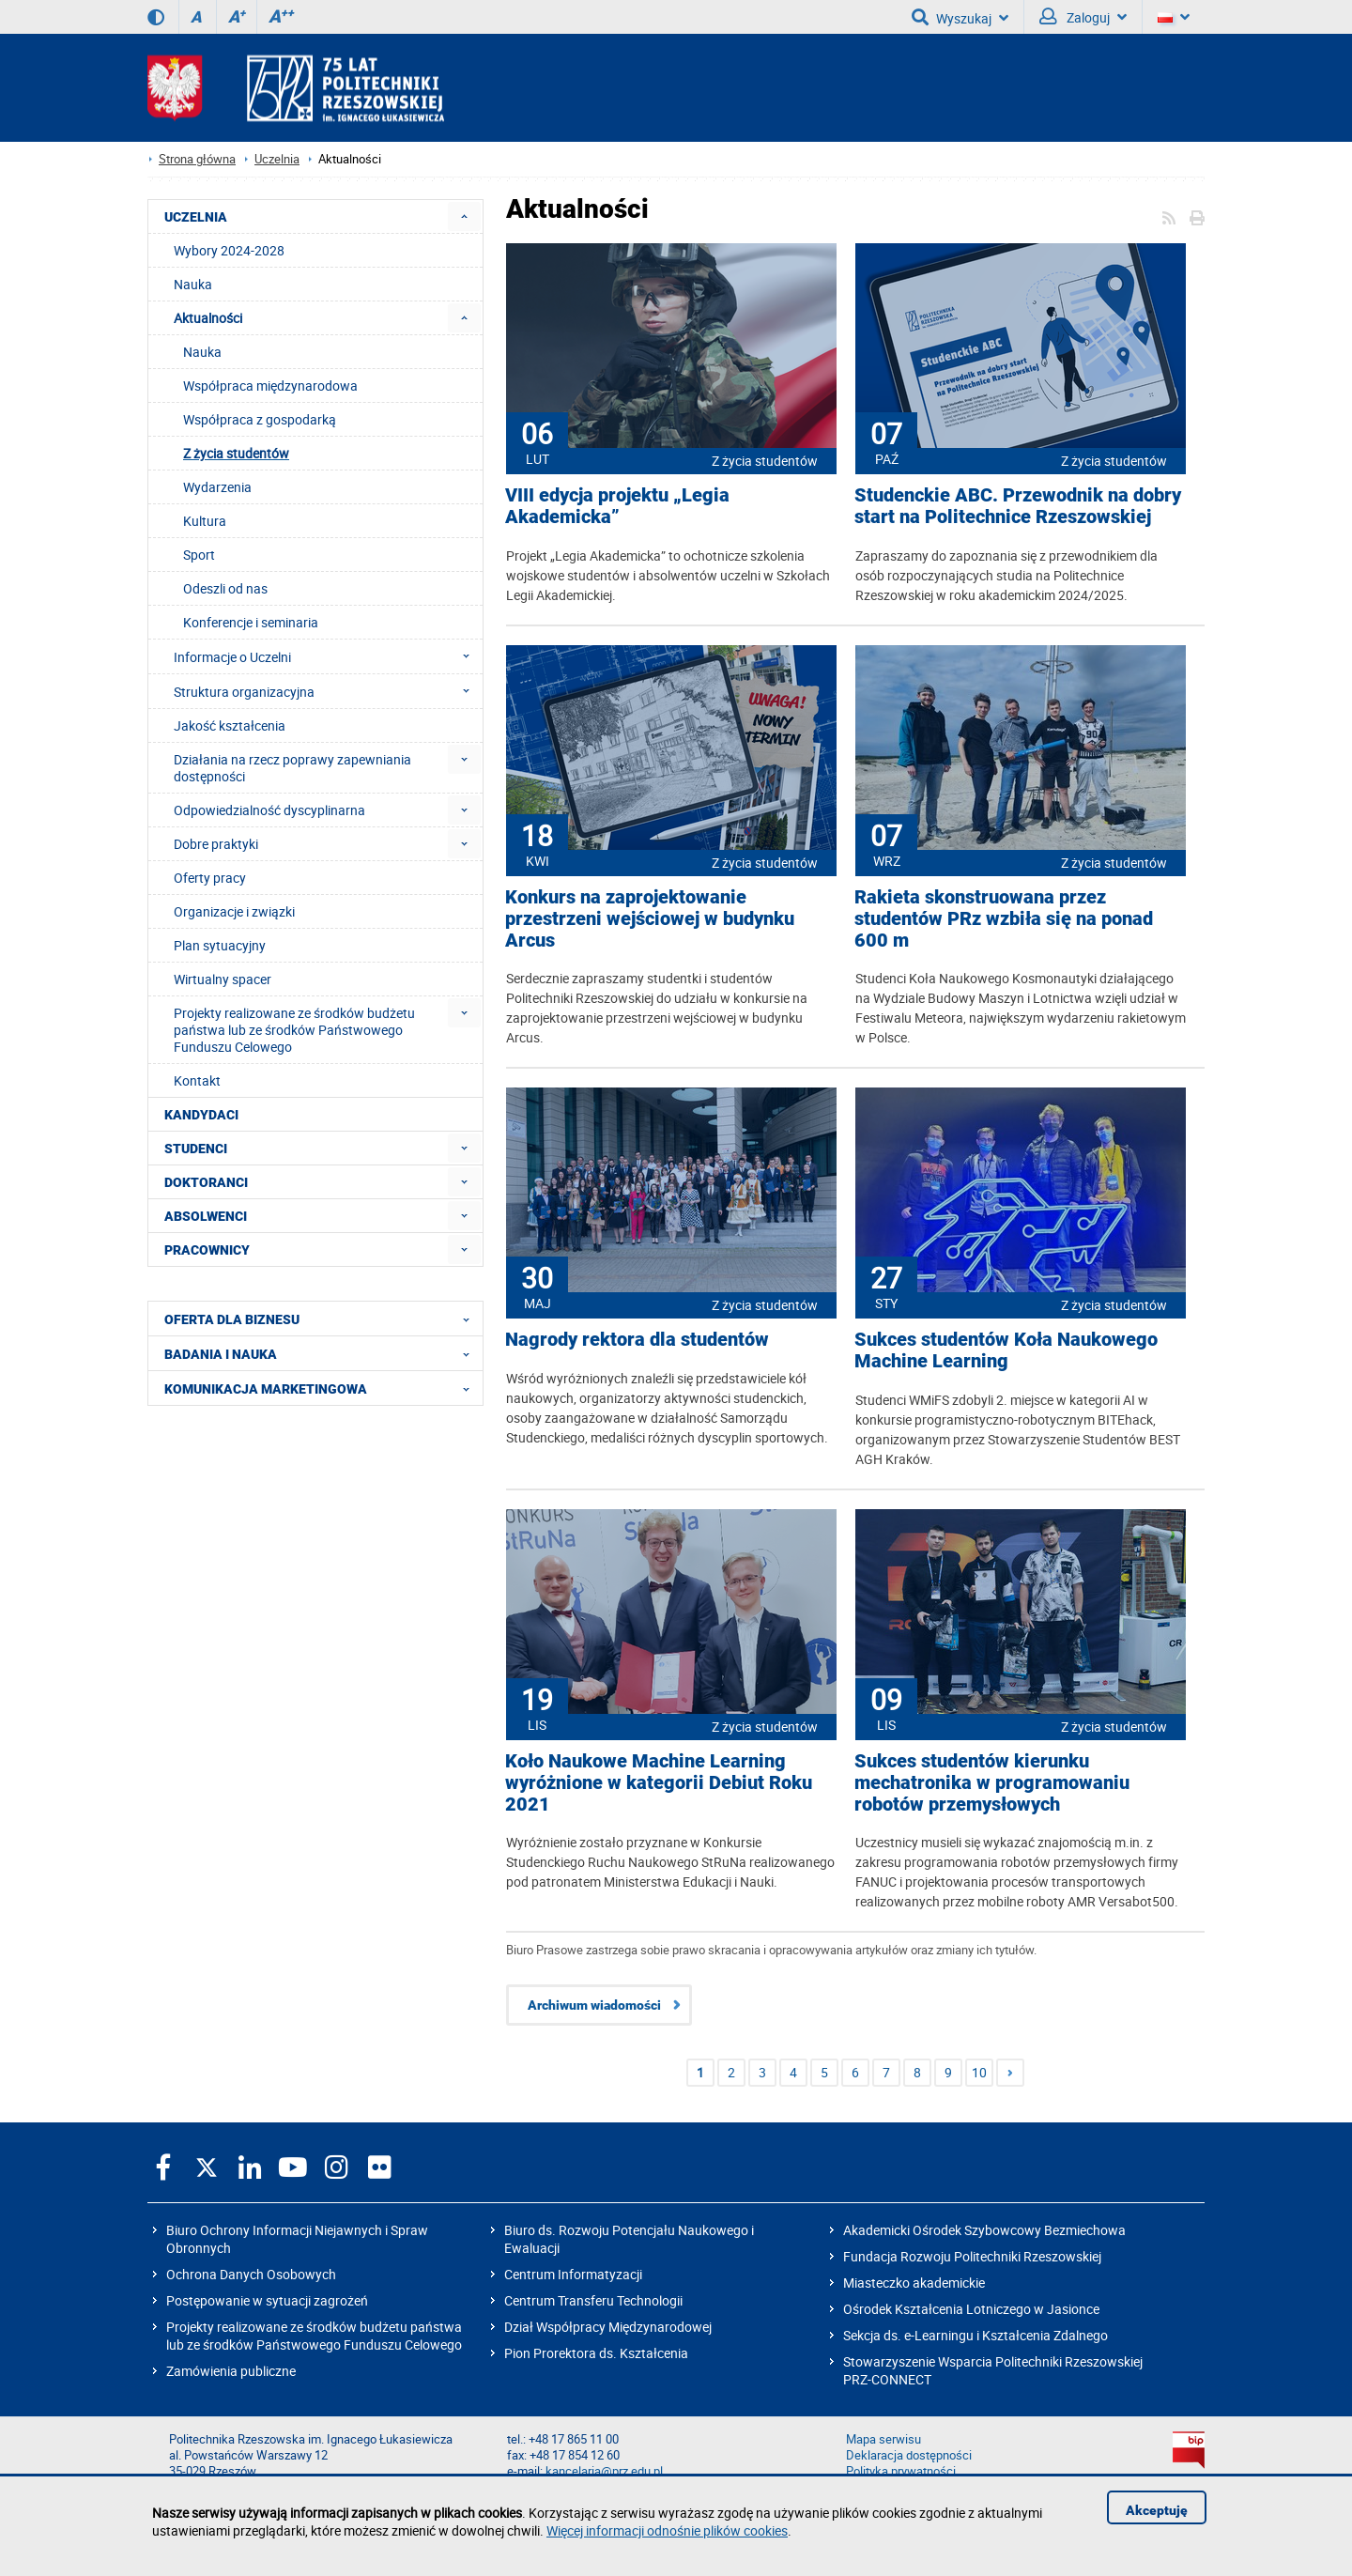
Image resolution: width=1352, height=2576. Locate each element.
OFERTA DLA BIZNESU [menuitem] (322, 1318)
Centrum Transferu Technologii (593, 2300)
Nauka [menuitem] (193, 284)
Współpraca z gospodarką (259, 419)
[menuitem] (464, 216)
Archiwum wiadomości (594, 2005)
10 (979, 2072)
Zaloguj (1083, 17)
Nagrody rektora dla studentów (637, 1339)
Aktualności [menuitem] (208, 318)
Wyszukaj (960, 17)
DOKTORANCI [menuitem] (206, 1182)
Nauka (202, 352)
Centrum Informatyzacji (573, 2274)
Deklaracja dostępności (909, 2455)
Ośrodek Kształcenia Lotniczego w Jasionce (971, 2309)
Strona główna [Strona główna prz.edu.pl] (197, 159)
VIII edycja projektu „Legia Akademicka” (617, 506)
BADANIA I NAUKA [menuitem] (322, 1353)
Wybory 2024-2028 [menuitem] (229, 250)
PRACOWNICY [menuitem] (207, 1249)
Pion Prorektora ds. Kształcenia (596, 2353)
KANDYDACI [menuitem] (201, 1114)
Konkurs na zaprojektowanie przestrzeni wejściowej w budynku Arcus (649, 919)
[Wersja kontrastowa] (155, 17)
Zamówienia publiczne (231, 2371)
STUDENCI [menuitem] (195, 1148)
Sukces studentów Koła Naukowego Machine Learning (1006, 1350)
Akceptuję (1157, 2510)
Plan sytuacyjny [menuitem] (220, 945)
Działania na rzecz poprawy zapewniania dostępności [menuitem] (292, 767)
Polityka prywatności (901, 2471)
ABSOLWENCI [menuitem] (205, 1216)
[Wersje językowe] (1174, 17)
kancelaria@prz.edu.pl (604, 2471)
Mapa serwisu (883, 2439)
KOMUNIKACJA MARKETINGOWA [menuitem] (322, 1388)
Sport (199, 554)
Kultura (204, 521)
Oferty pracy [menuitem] (210, 878)
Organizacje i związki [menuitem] (234, 911)
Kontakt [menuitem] (197, 1080)
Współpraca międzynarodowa (270, 385)
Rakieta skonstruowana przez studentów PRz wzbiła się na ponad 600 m (1003, 919)
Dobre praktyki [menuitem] (216, 844)
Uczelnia (277, 159)
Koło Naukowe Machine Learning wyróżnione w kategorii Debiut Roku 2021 (658, 1783)
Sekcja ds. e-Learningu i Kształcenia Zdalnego (975, 2335)
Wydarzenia (217, 487)
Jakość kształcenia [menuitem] (229, 725)
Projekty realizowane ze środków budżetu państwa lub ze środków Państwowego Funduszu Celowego (314, 2335)
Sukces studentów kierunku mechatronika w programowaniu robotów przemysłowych (991, 1783)
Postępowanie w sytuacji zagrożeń (267, 2300)
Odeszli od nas (225, 588)
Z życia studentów (765, 461)
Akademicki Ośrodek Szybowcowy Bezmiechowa (984, 2230)
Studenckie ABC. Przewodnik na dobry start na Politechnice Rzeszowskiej (1017, 506)
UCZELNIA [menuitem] (195, 216)
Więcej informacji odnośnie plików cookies (667, 2530)
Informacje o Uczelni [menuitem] (327, 656)
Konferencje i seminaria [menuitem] (250, 622)
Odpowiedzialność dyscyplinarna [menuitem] (269, 810)
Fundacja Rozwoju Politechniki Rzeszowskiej (972, 2256)
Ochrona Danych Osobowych (251, 2274)
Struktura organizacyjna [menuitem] (327, 691)
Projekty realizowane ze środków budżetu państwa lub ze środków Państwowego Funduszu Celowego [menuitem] (294, 1030)
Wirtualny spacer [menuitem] (222, 979)
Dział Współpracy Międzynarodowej (608, 2327)
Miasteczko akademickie (914, 2282)
